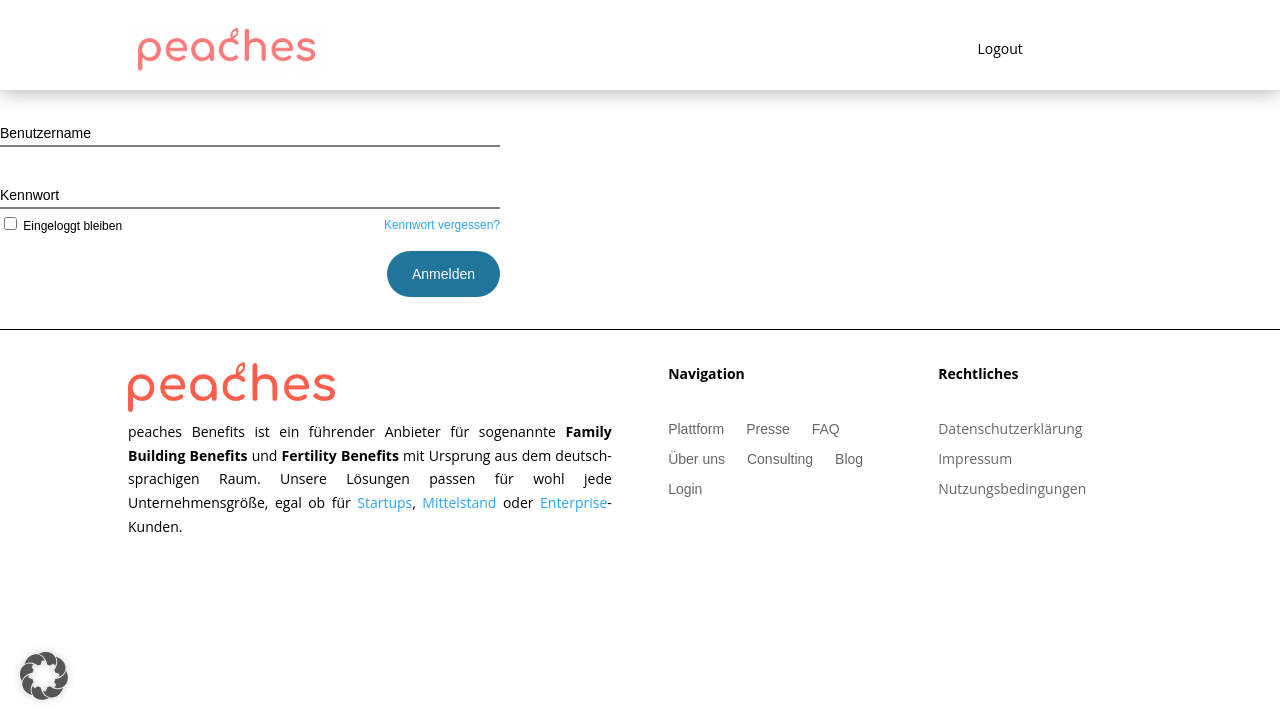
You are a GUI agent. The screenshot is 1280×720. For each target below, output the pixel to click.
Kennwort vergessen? (442, 225)
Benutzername (45, 133)
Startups (384, 502)
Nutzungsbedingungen (1012, 490)
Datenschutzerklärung (1010, 430)
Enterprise (573, 502)
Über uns (696, 459)
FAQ (826, 429)
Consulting (780, 459)
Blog (849, 459)
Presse (768, 429)
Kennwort (29, 195)
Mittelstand (462, 502)
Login (685, 489)
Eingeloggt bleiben (61, 226)
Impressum (975, 460)
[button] (44, 676)
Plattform (696, 429)
